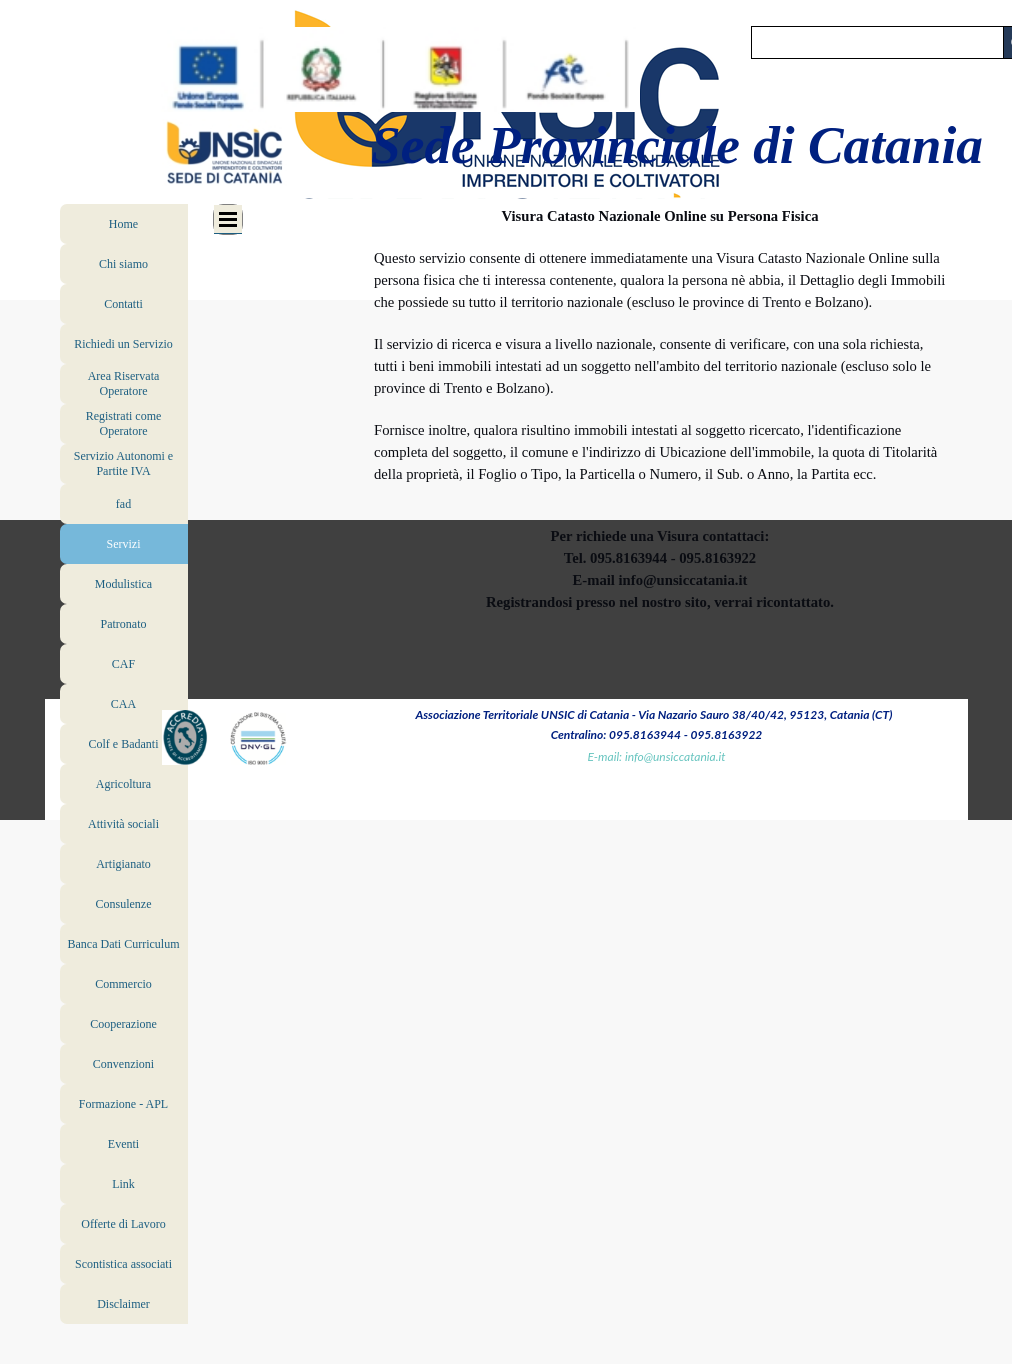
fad (123, 504)
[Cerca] (877, 42)
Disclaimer (123, 1304)
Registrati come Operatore (124, 423)
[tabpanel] (660, 409)
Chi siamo (123, 264)
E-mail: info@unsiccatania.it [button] (657, 756)
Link (123, 1184)
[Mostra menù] (228, 219)
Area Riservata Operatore (124, 383)
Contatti (123, 304)
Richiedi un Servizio (123, 344)
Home (123, 224)
